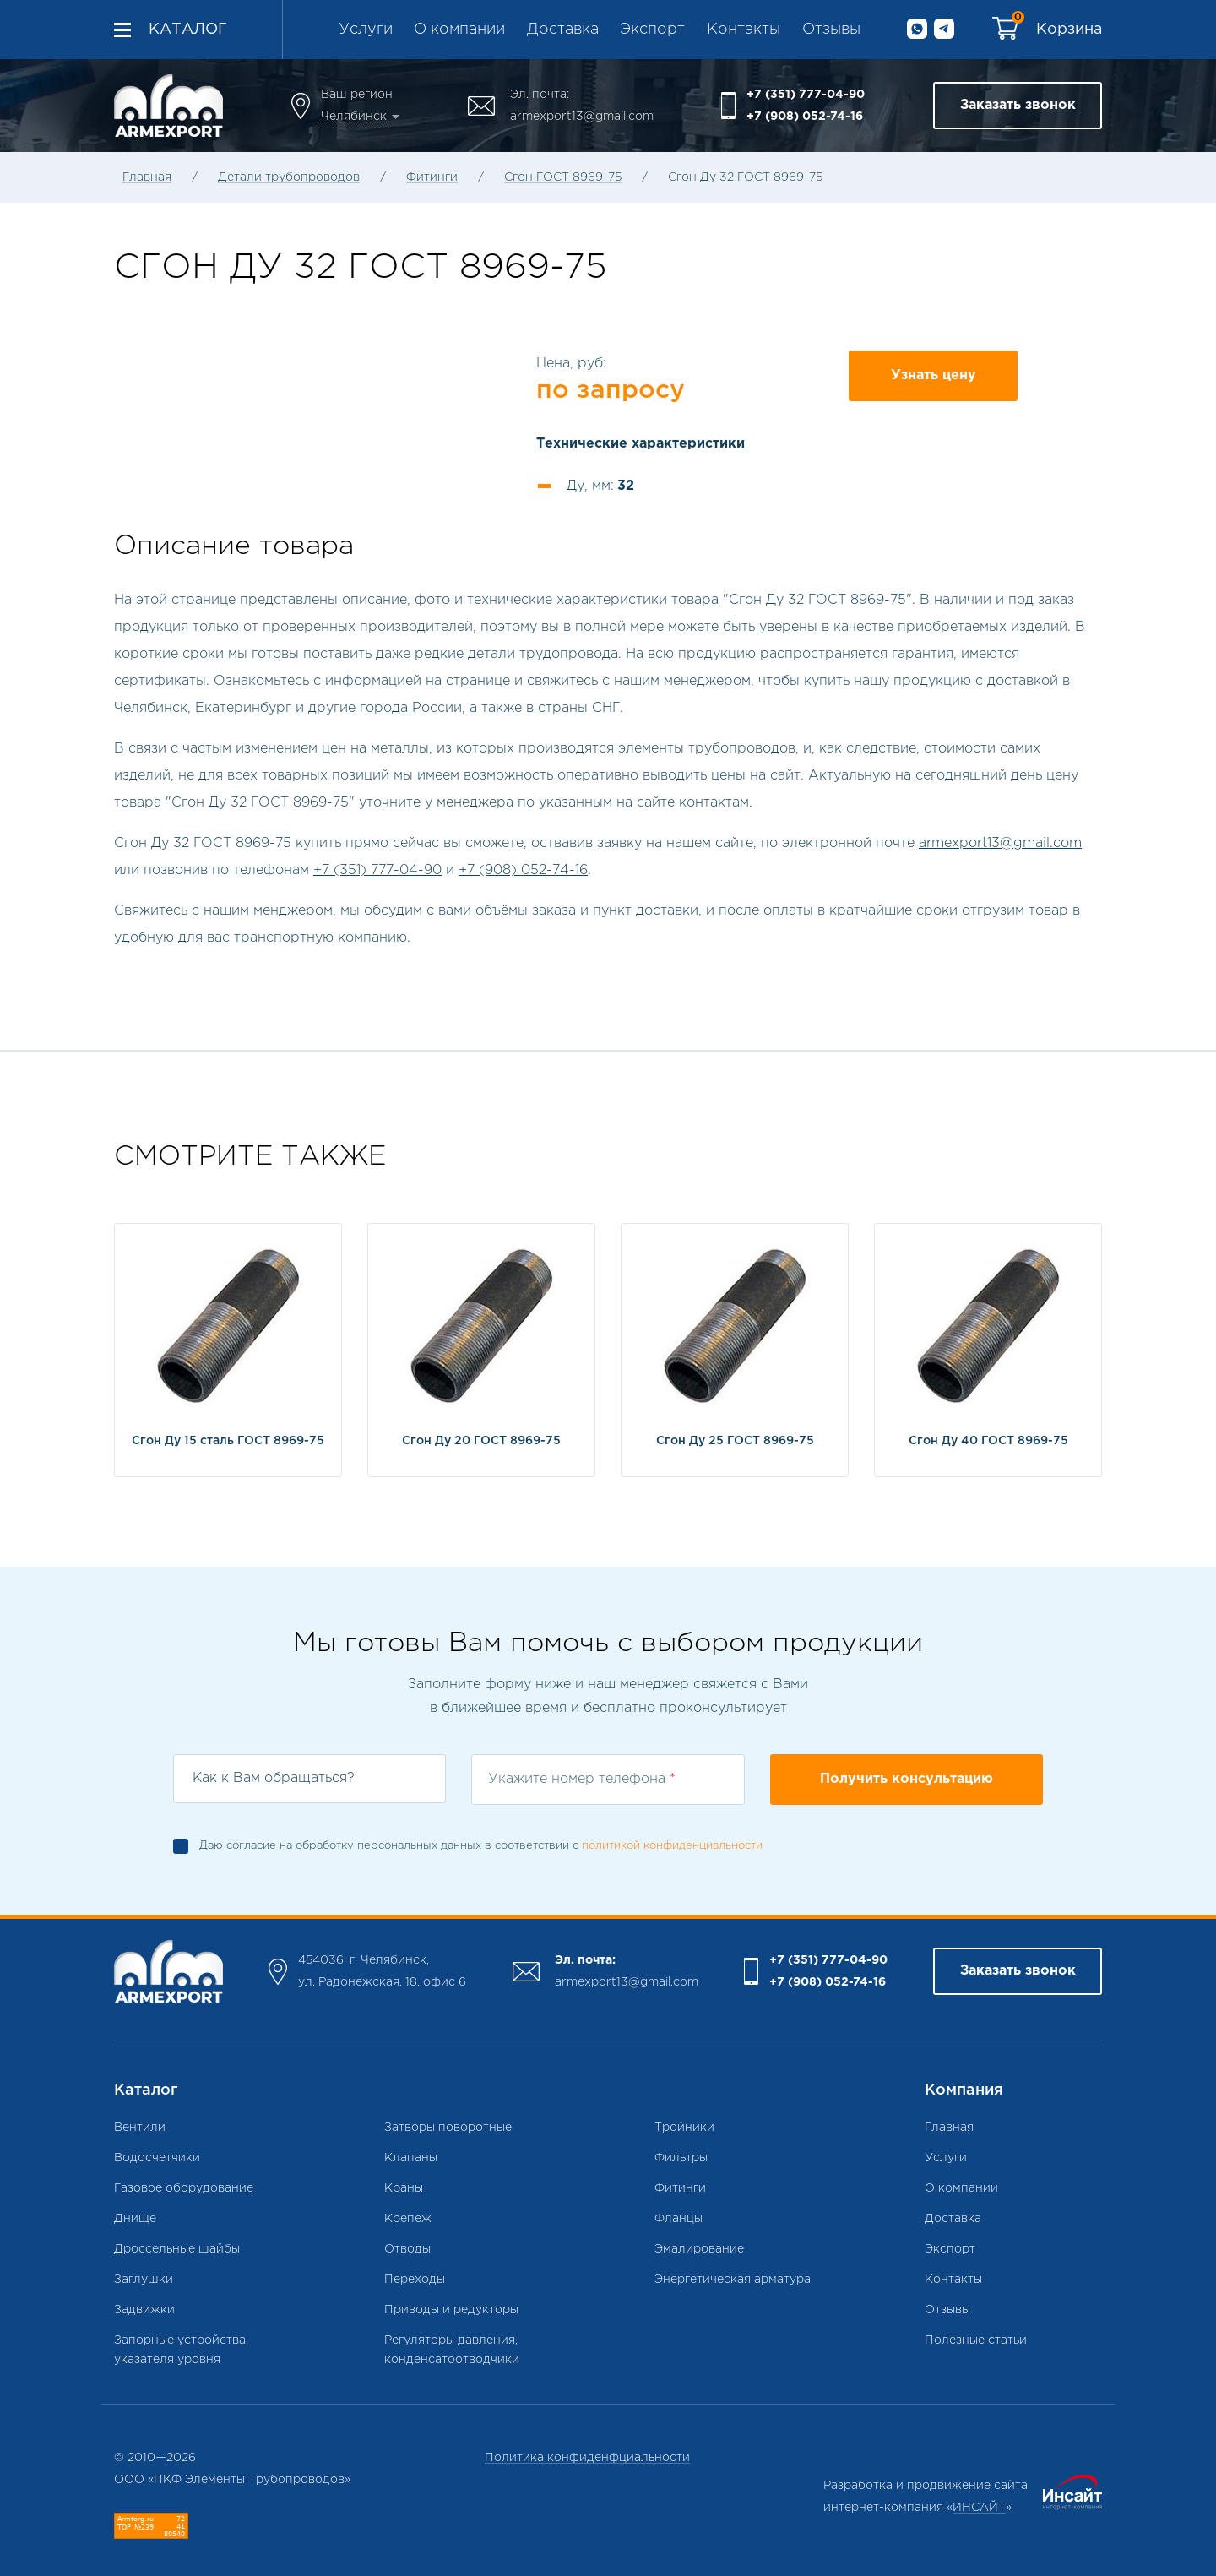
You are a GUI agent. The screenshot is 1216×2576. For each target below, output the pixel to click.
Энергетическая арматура (732, 2279)
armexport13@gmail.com (582, 116)
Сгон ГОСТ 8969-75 (563, 177)
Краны (403, 2188)
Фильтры (681, 2158)
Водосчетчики (157, 2158)
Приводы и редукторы (451, 2310)
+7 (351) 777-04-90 (805, 95)
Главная (146, 177)
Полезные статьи (976, 2340)
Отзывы (831, 29)
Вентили (140, 2127)
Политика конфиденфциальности (587, 2458)
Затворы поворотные (448, 2127)
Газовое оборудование (183, 2188)
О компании (459, 29)
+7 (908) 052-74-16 (804, 116)
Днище (135, 2219)
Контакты (743, 29)
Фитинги (432, 177)
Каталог (188, 29)
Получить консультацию (906, 1779)
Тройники (684, 2127)
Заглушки (143, 2279)
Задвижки (144, 2310)
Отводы (407, 2249)
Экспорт (652, 29)
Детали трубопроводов (289, 177)
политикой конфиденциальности (672, 1845)
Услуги (366, 29)
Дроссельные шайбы (177, 2249)
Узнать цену (933, 375)
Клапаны (410, 2158)
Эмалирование (699, 2249)
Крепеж (408, 2219)
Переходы (414, 2279)
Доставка (563, 29)
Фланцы (678, 2219)
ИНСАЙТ (979, 2508)
